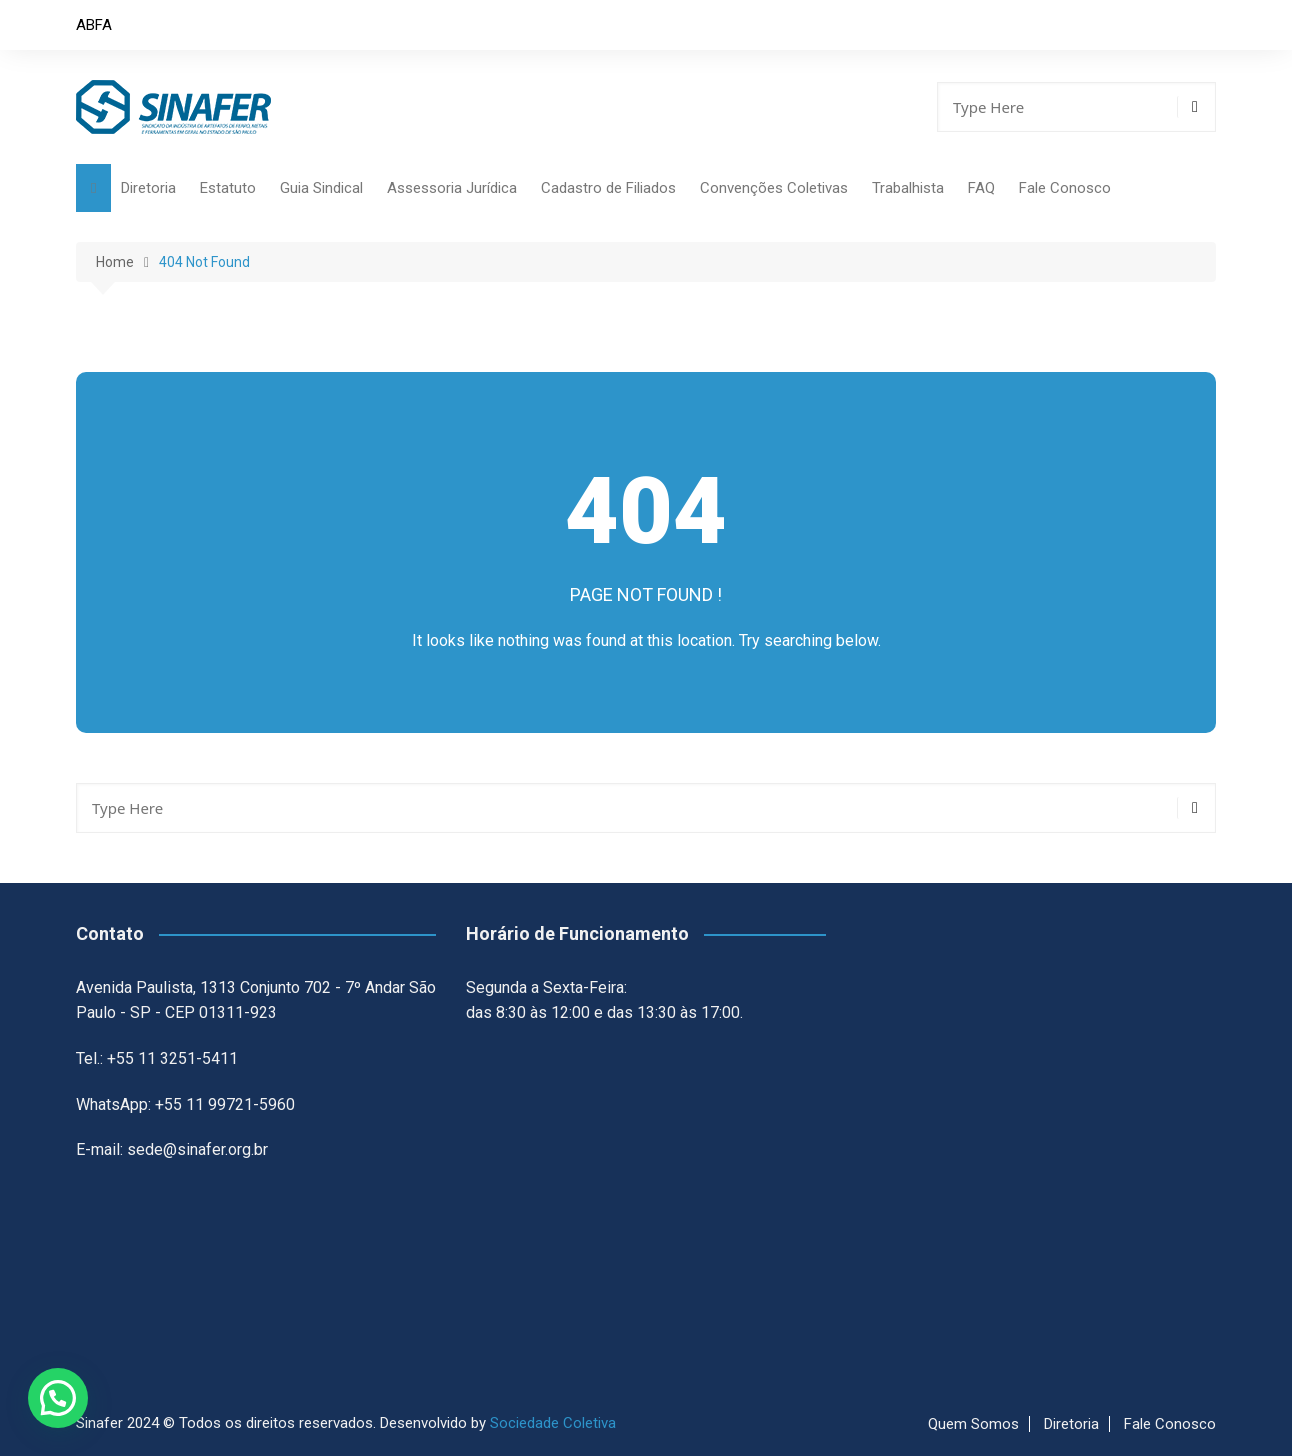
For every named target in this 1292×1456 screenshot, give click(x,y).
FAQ (981, 188)
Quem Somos (973, 1424)
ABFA (94, 25)
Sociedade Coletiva (553, 1423)
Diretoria (148, 188)
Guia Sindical (321, 188)
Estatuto (228, 188)
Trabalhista (908, 188)
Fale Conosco (1065, 188)
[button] (58, 1398)
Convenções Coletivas (774, 188)
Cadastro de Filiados (608, 188)
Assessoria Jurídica (452, 188)
